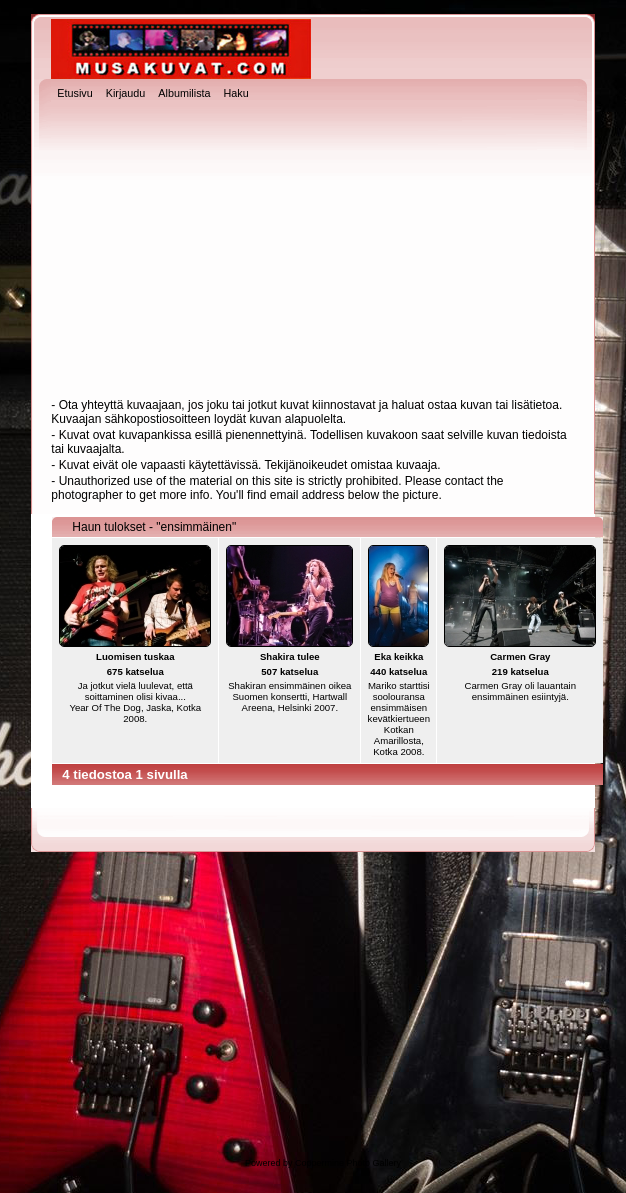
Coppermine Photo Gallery (348, 1163)
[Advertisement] (313, 251)
